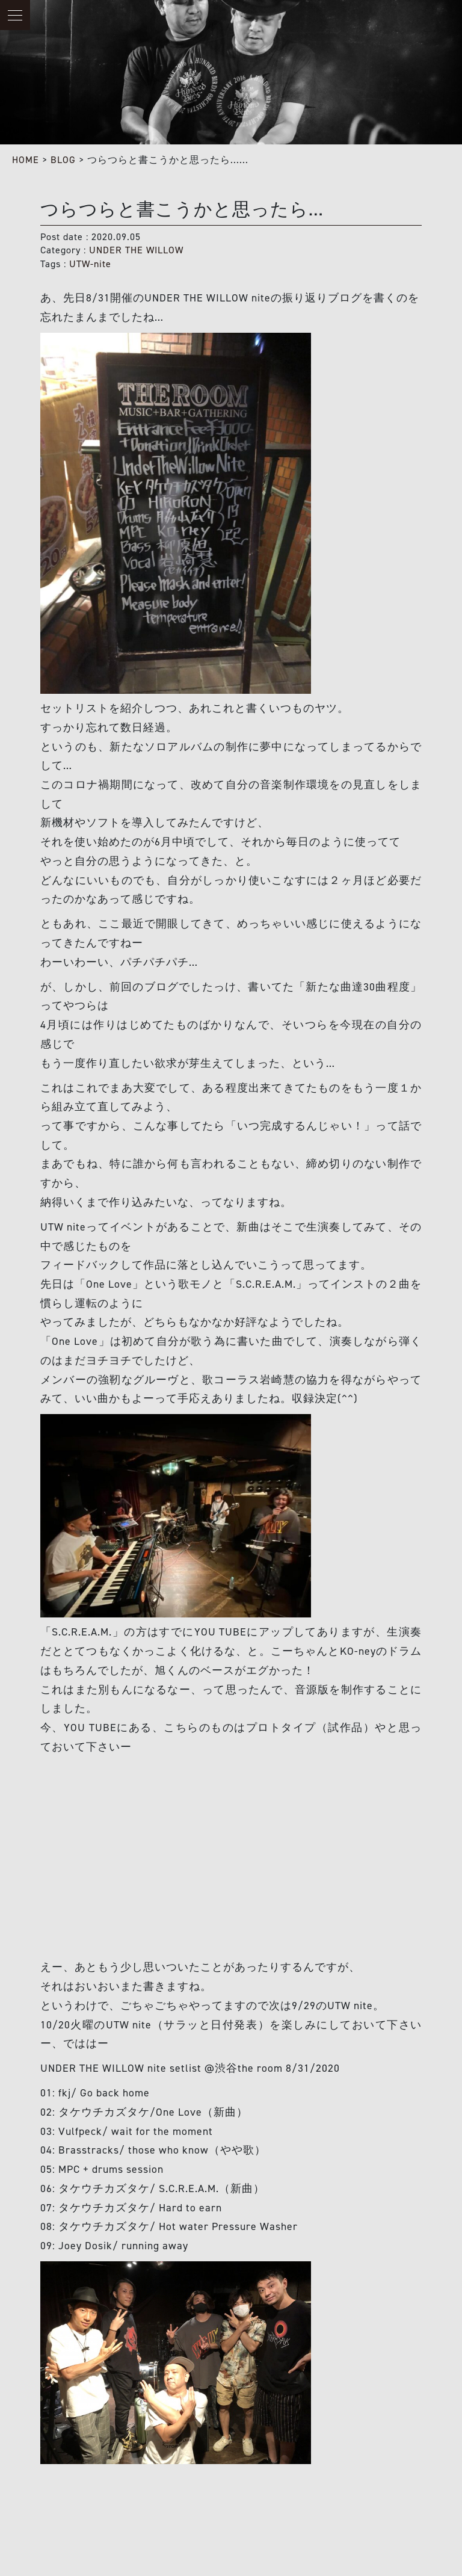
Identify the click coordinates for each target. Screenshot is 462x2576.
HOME (25, 159)
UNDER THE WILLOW (136, 250)
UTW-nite (90, 264)
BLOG (63, 159)
